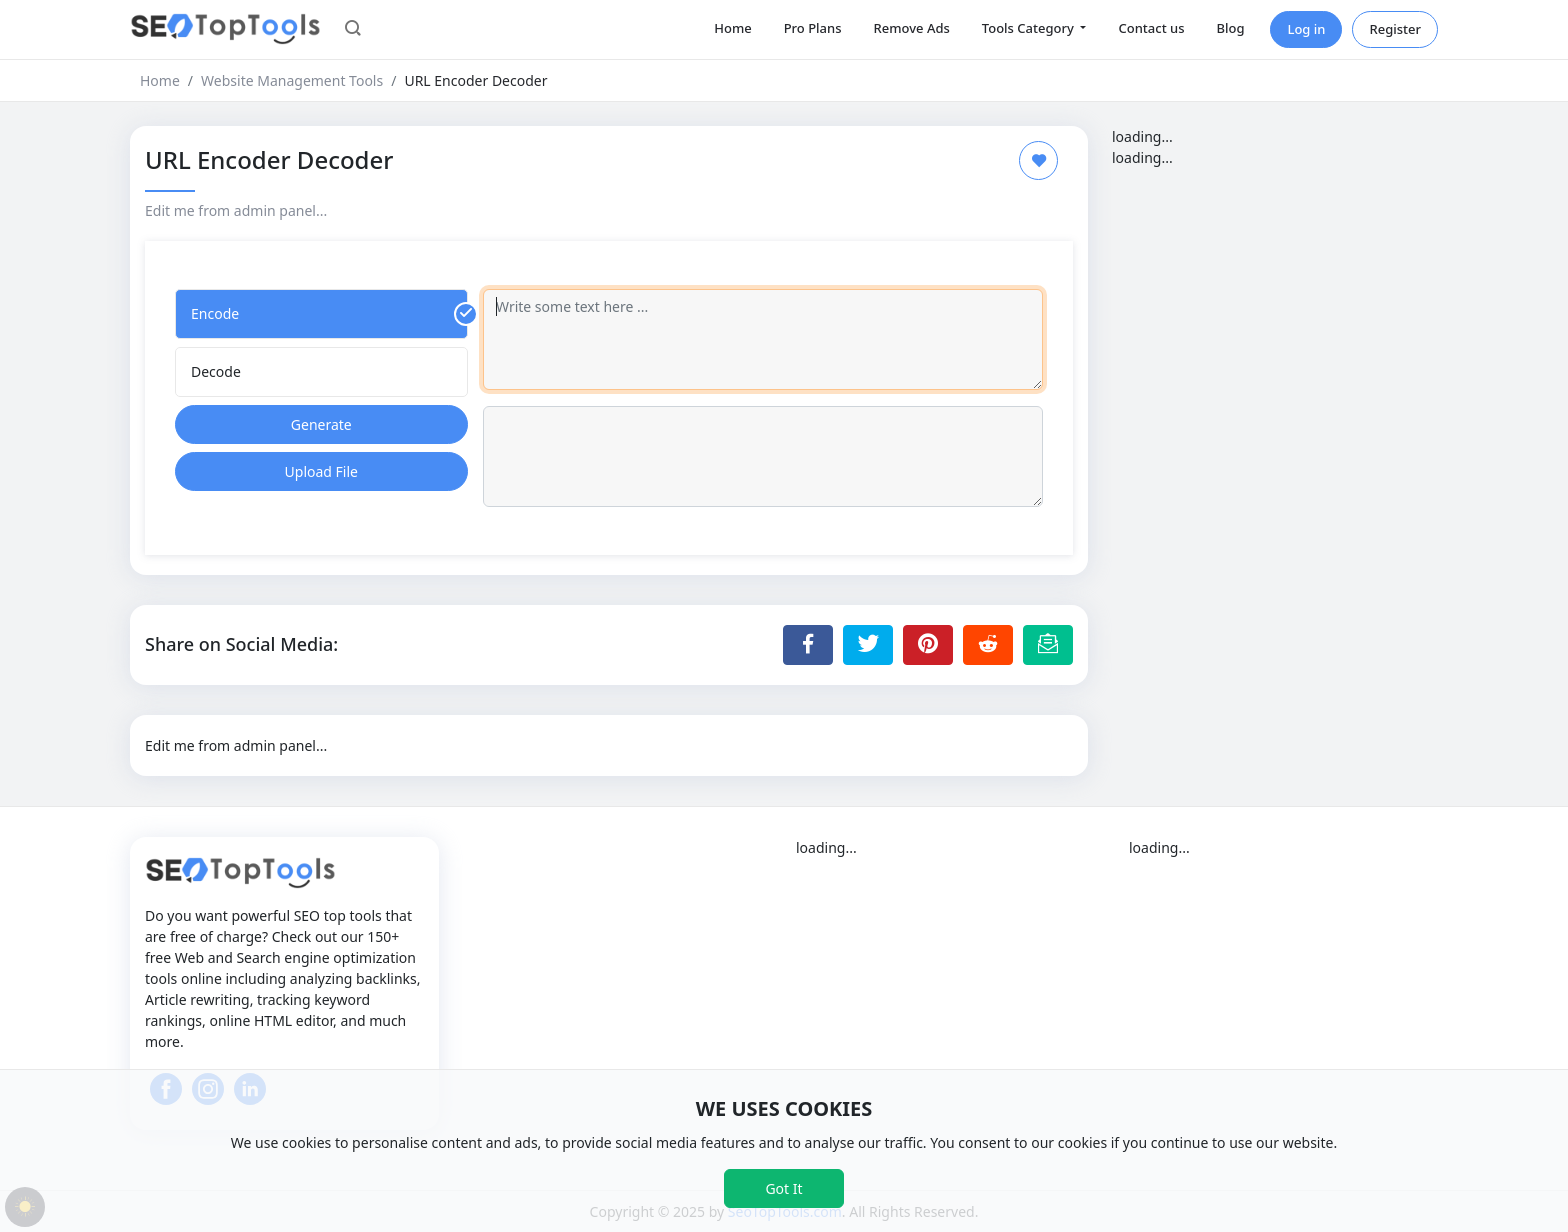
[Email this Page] (1048, 645)
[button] (353, 30)
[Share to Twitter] (868, 645)
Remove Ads (912, 28)
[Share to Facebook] (808, 645)
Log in (1306, 29)
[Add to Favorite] (1038, 160)
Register (1395, 29)
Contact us (1151, 28)
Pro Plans (813, 28)
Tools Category (1029, 28)
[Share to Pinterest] (928, 645)
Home (732, 28)
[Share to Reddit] (988, 645)
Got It (783, 1188)
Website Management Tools (292, 80)
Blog (1230, 28)
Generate (321, 424)
